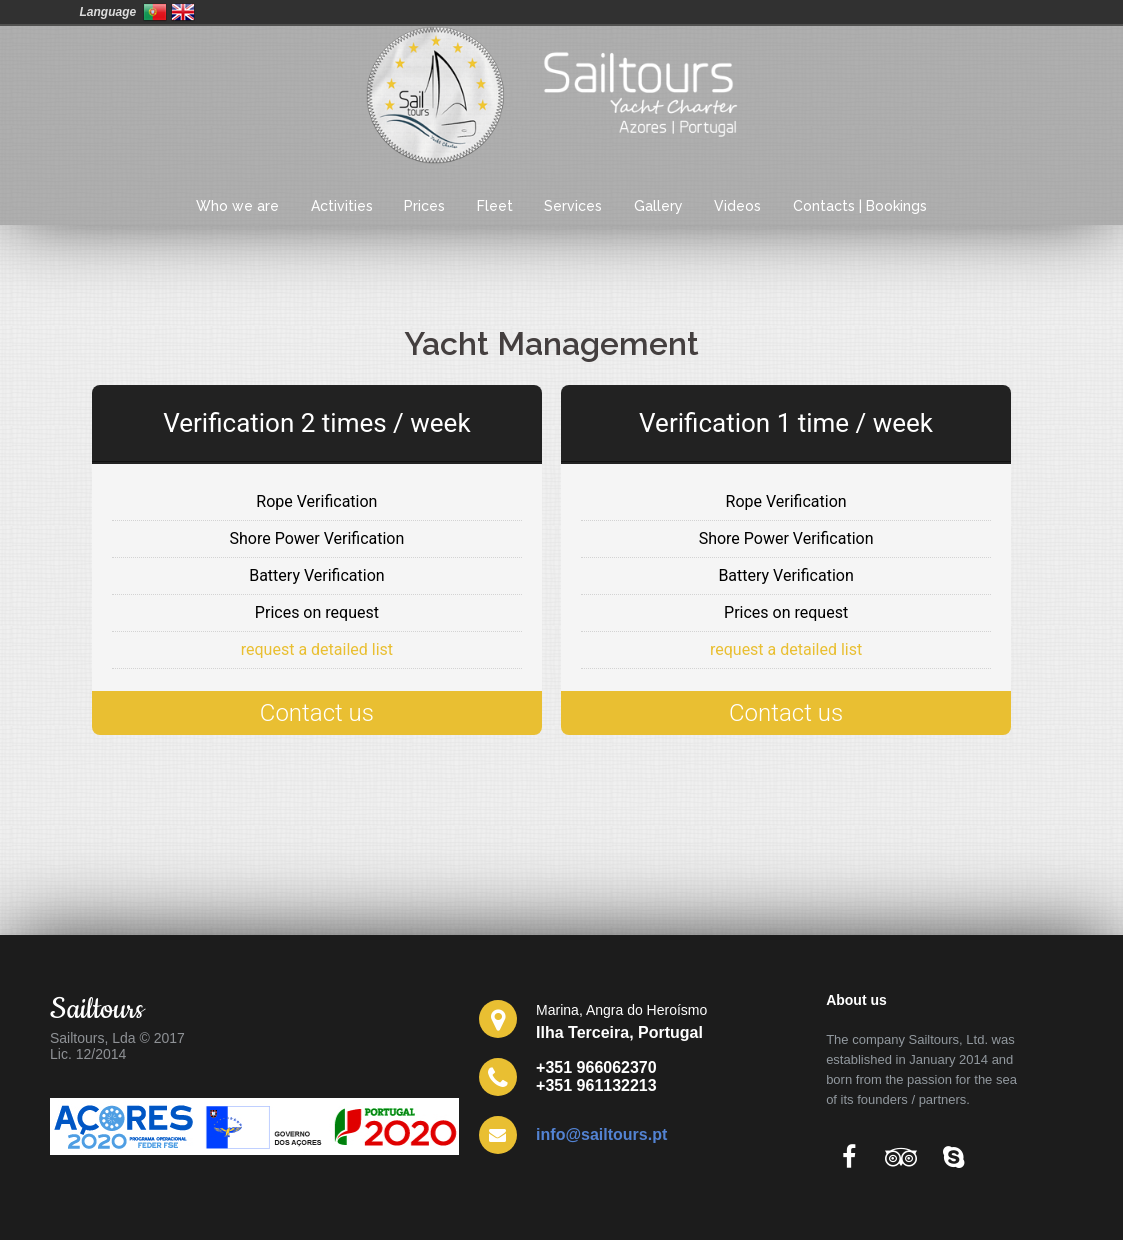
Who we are (237, 206)
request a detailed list (317, 649)
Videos (737, 206)
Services (573, 206)
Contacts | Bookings (860, 206)
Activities (342, 206)
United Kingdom (183, 12)
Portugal (155, 12)
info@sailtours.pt (601, 1134)
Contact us (317, 713)
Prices (424, 206)
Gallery (658, 206)
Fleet (495, 206)
